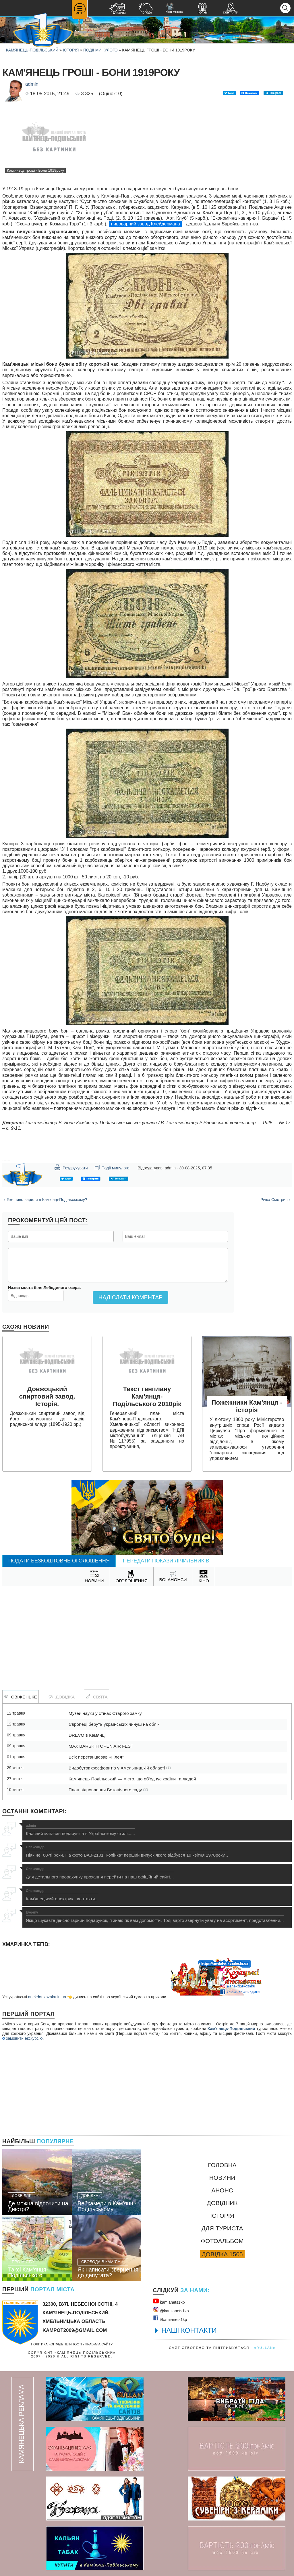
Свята (97, 1696)
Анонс (222, 2190)
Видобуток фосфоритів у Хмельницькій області (120, 1767)
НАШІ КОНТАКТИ (189, 2330)
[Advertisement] (147, 1632)
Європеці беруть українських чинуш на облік (114, 1724)
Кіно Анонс (174, 8)
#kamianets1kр (170, 2318)
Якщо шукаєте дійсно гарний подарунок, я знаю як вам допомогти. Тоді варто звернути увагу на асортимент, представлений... (155, 1917)
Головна (222, 2165)
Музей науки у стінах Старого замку (105, 1713)
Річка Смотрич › (275, 1199)
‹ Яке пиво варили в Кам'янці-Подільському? (45, 1199)
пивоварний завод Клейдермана (145, 223)
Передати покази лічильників (166, 1561)
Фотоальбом (222, 2241)
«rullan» (265, 2347)
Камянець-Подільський (32, 50)
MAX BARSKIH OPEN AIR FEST (101, 1746)
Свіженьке (20, 1696)
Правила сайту (99, 2344)
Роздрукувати (71, 1167)
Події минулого (100, 50)
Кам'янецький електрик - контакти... (62, 1895)
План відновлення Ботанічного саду (108, 1789)
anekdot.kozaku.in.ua (47, 1997)
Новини (222, 2177)
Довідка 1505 (222, 2254)
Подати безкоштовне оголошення (59, 1561)
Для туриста (222, 2228)
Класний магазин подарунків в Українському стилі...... (80, 1830)
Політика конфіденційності (56, 2344)
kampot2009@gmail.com (74, 2330)
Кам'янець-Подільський (231, 2028)
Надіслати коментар (130, 1297)
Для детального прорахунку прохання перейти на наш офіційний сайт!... (100, 1873)
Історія (71, 50)
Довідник (222, 2203)
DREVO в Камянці (87, 1735)
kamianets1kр (169, 2301)
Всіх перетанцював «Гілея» (97, 1757)
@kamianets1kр (171, 2309)
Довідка (62, 1696)
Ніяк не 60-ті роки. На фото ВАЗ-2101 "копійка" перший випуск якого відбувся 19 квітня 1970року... (127, 1851)
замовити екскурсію (22, 2038)
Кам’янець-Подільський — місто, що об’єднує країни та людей (132, 1778)
